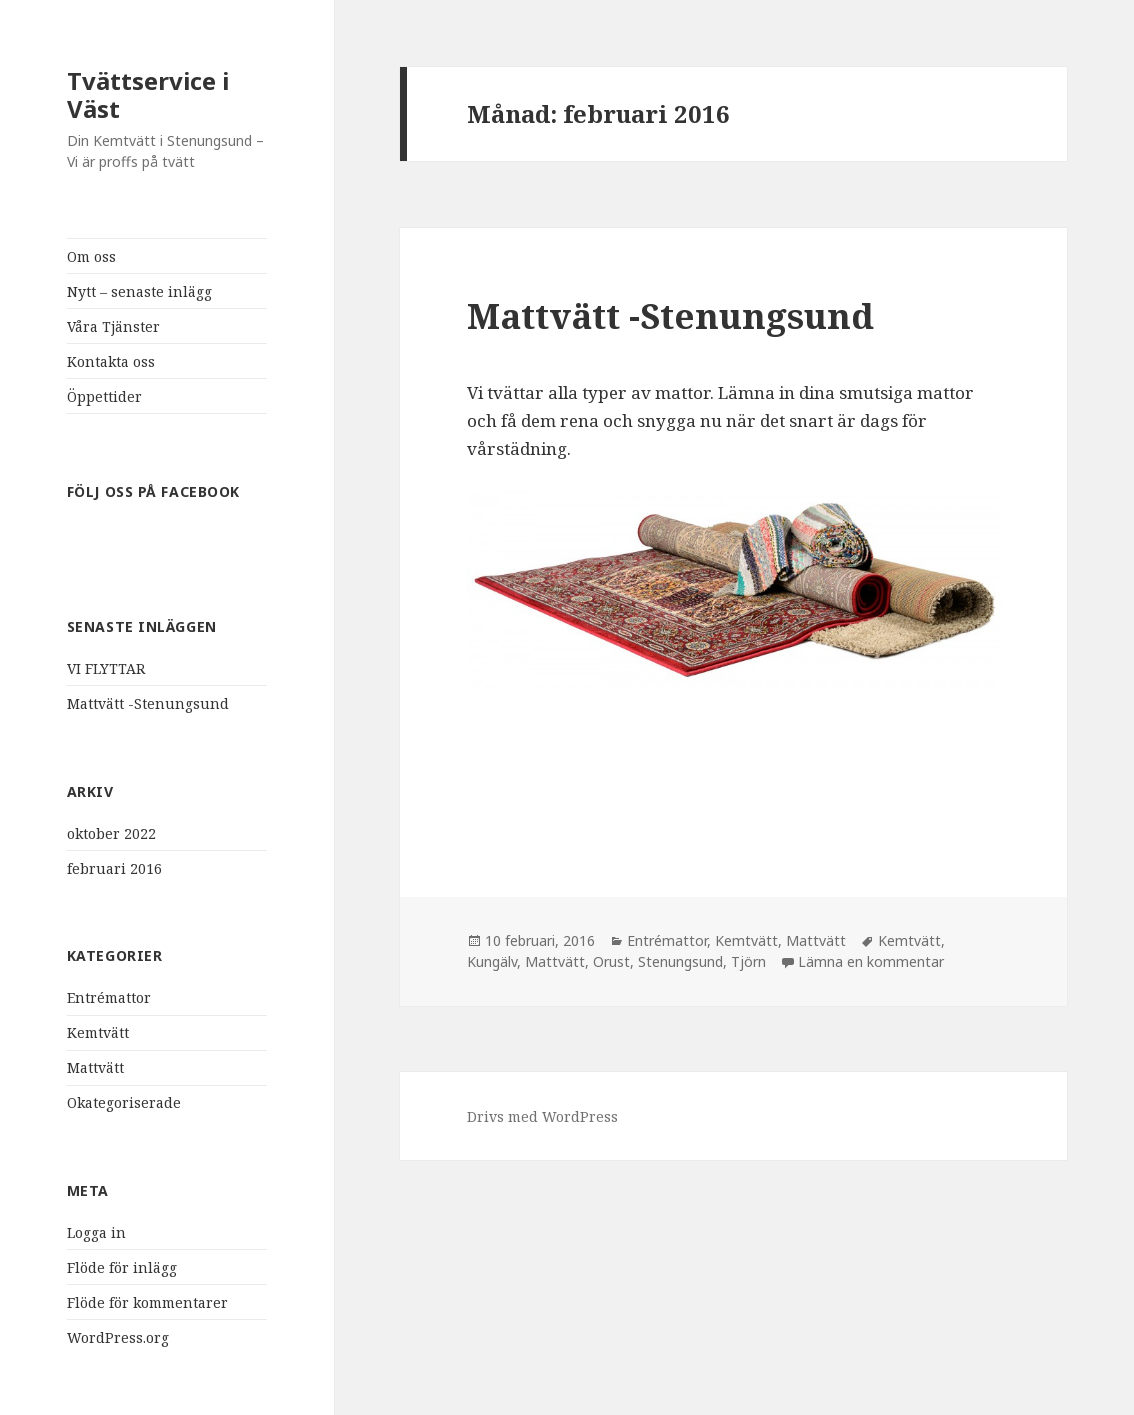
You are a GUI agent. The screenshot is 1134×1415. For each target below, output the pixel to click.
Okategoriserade (124, 1102)
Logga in (96, 1232)
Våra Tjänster (113, 326)
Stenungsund (680, 961)
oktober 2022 (111, 833)
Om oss (91, 256)
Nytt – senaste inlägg (139, 291)
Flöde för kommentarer (147, 1302)
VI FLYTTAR (106, 668)
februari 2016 (114, 868)
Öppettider (104, 396)
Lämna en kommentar (871, 961)
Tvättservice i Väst (148, 94)
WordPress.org (118, 1337)
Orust (611, 961)
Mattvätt (95, 1067)
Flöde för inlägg (122, 1267)
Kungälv (492, 961)
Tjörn (748, 961)
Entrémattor (109, 997)
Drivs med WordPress (542, 1116)
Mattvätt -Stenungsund (148, 703)
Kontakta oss (111, 361)
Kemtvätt (98, 1032)
